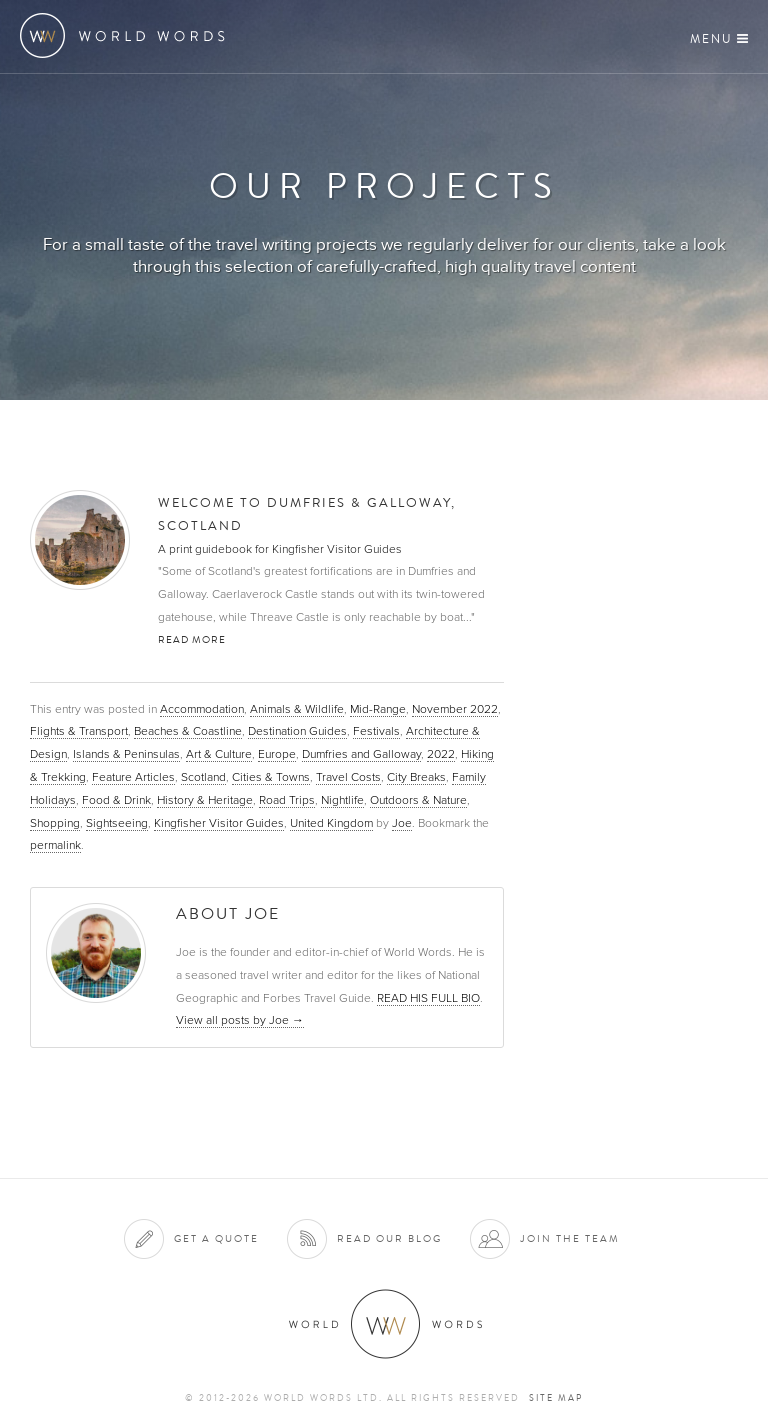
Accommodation (202, 709)
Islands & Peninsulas (126, 754)
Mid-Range (378, 709)
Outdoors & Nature (418, 800)
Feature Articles (133, 777)
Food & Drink (116, 800)
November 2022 (455, 709)
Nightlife (342, 800)
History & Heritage (205, 800)
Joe (402, 823)
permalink (55, 845)
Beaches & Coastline (188, 731)
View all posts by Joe (240, 1020)
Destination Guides (297, 731)
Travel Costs (348, 777)
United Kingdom (331, 823)
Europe (277, 754)
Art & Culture (219, 754)
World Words (127, 35)
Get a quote (216, 1238)
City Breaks (416, 777)
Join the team (570, 1238)
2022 (441, 754)
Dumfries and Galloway (361, 754)
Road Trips (287, 800)
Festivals (376, 731)
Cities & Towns (271, 777)
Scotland (203, 777)
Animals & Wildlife (297, 709)
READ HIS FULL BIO (428, 998)
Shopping (55, 823)
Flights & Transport (79, 731)
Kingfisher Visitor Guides (219, 823)
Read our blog (389, 1238)
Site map (556, 1398)
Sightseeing (117, 823)
